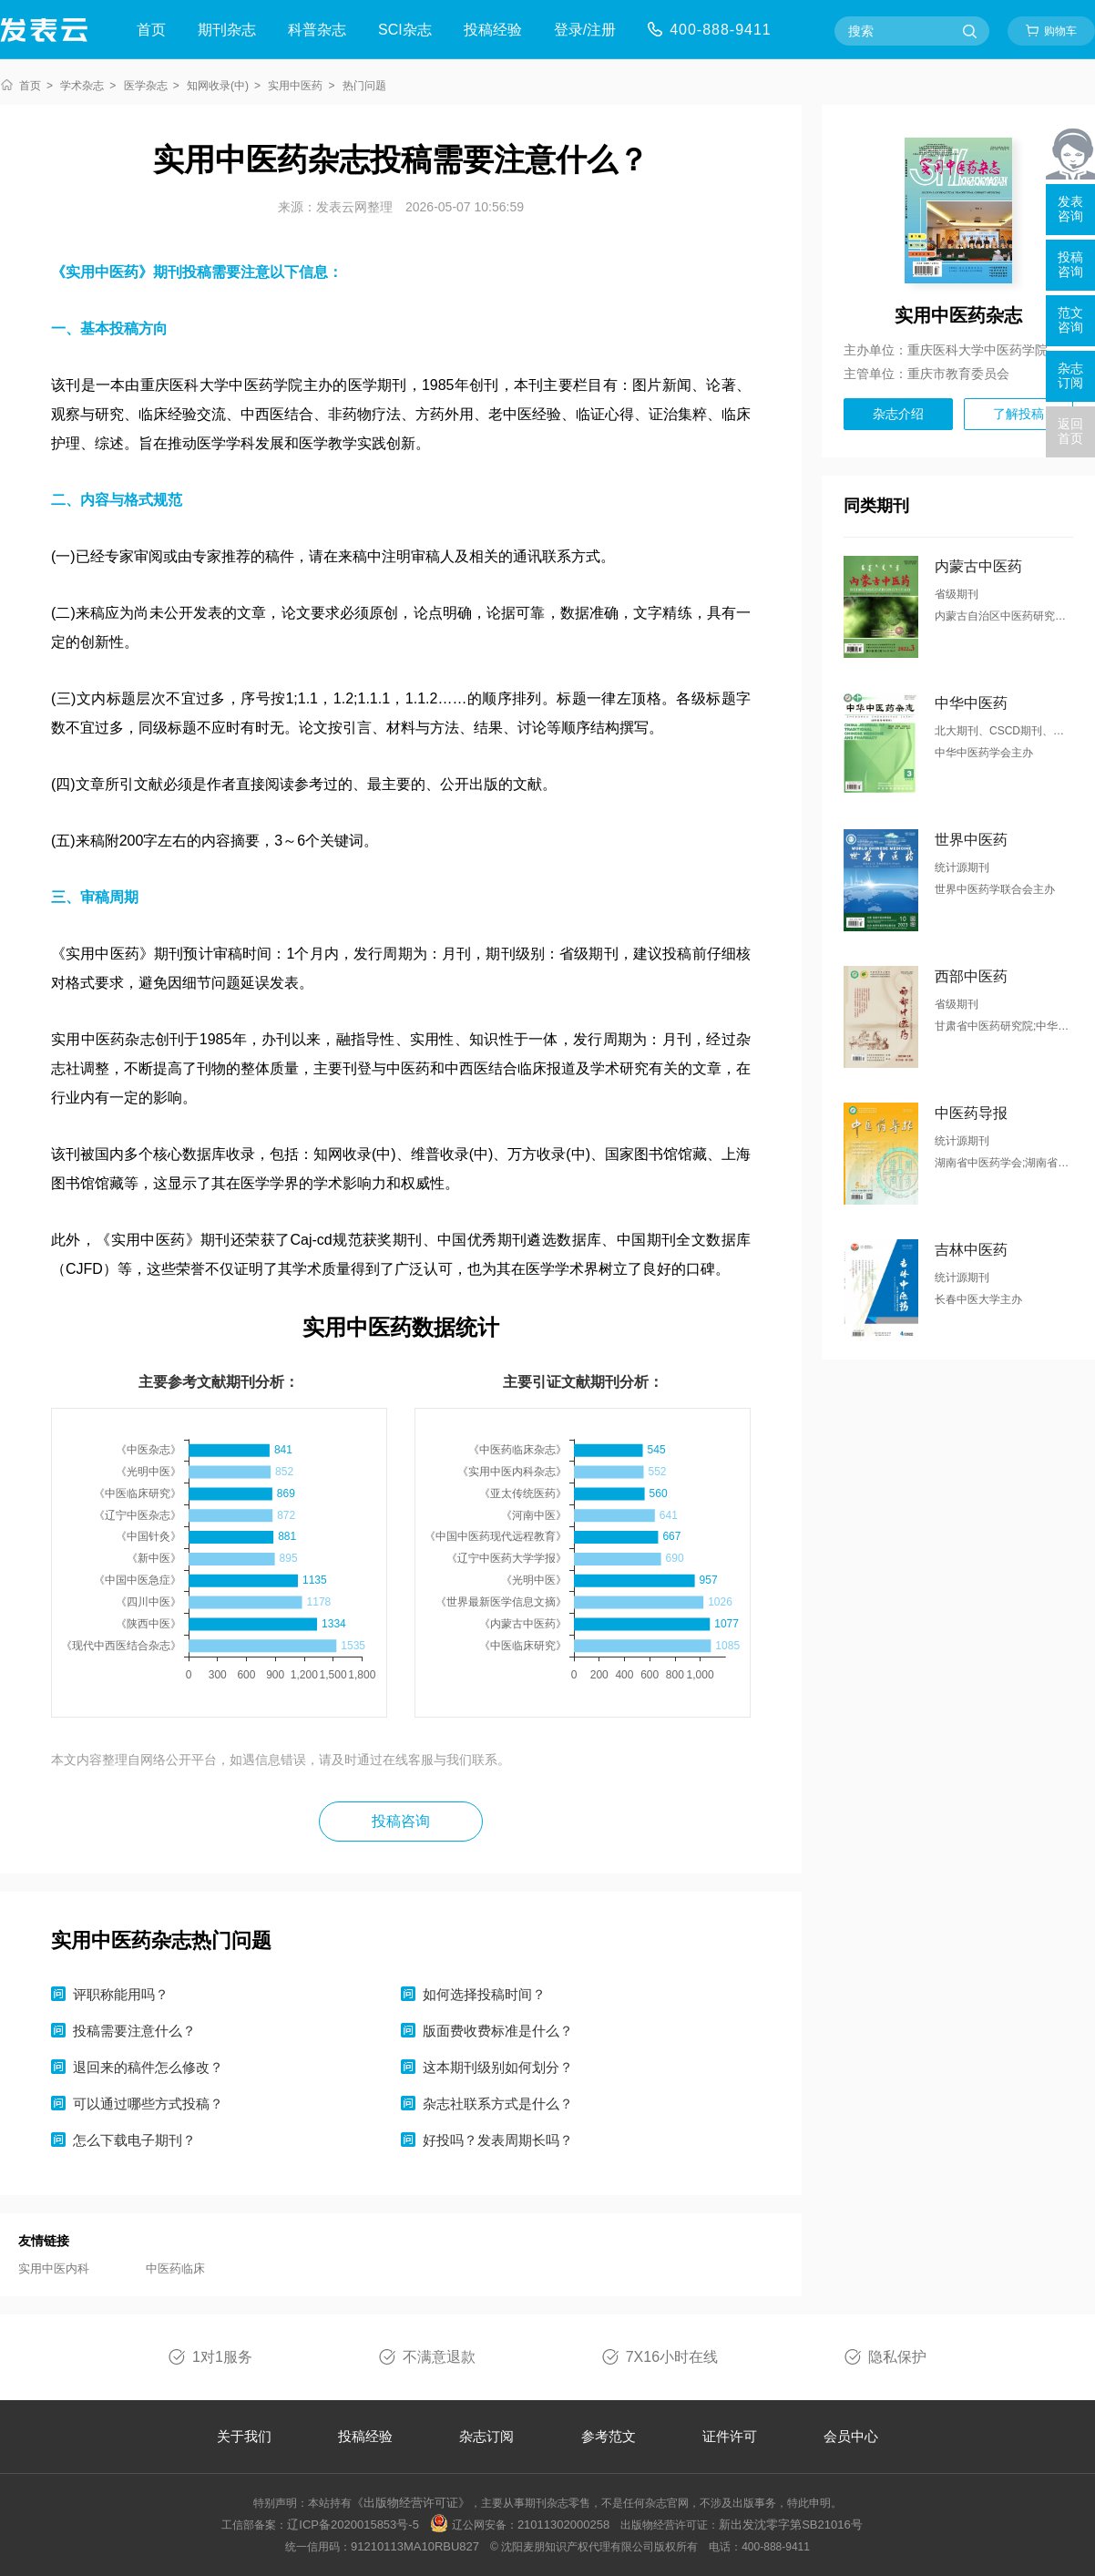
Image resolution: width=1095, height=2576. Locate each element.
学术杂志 (82, 85)
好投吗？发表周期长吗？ (498, 2140)
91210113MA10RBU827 (415, 2546)
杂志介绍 (898, 413)
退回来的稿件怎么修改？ (148, 2067)
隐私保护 (897, 2357)
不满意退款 (439, 2357)
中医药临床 (175, 2268)
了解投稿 (1018, 413)
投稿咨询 (401, 1821)
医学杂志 (146, 85)
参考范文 (608, 2436)
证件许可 (729, 2436)
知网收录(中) (218, 85)
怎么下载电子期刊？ (134, 2140)
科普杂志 (317, 29)
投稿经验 (493, 29)
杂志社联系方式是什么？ (498, 2103)
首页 (151, 29)
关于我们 (244, 2436)
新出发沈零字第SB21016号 (791, 2524)
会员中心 (851, 2436)
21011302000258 (563, 2524)
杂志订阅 (486, 2436)
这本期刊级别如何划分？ (498, 2067)
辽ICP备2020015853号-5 (353, 2524)
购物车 (1060, 31)
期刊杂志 (227, 29)
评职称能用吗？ (121, 1994)
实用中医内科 (53, 2268)
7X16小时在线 (672, 2357)
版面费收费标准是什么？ (498, 2030)
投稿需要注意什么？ (134, 2030)
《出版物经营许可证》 (411, 2502)
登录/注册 (585, 29)
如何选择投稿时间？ (484, 1994)
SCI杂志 (405, 29)
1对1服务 (222, 2357)
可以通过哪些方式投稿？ (148, 2103)
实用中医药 (295, 85)
